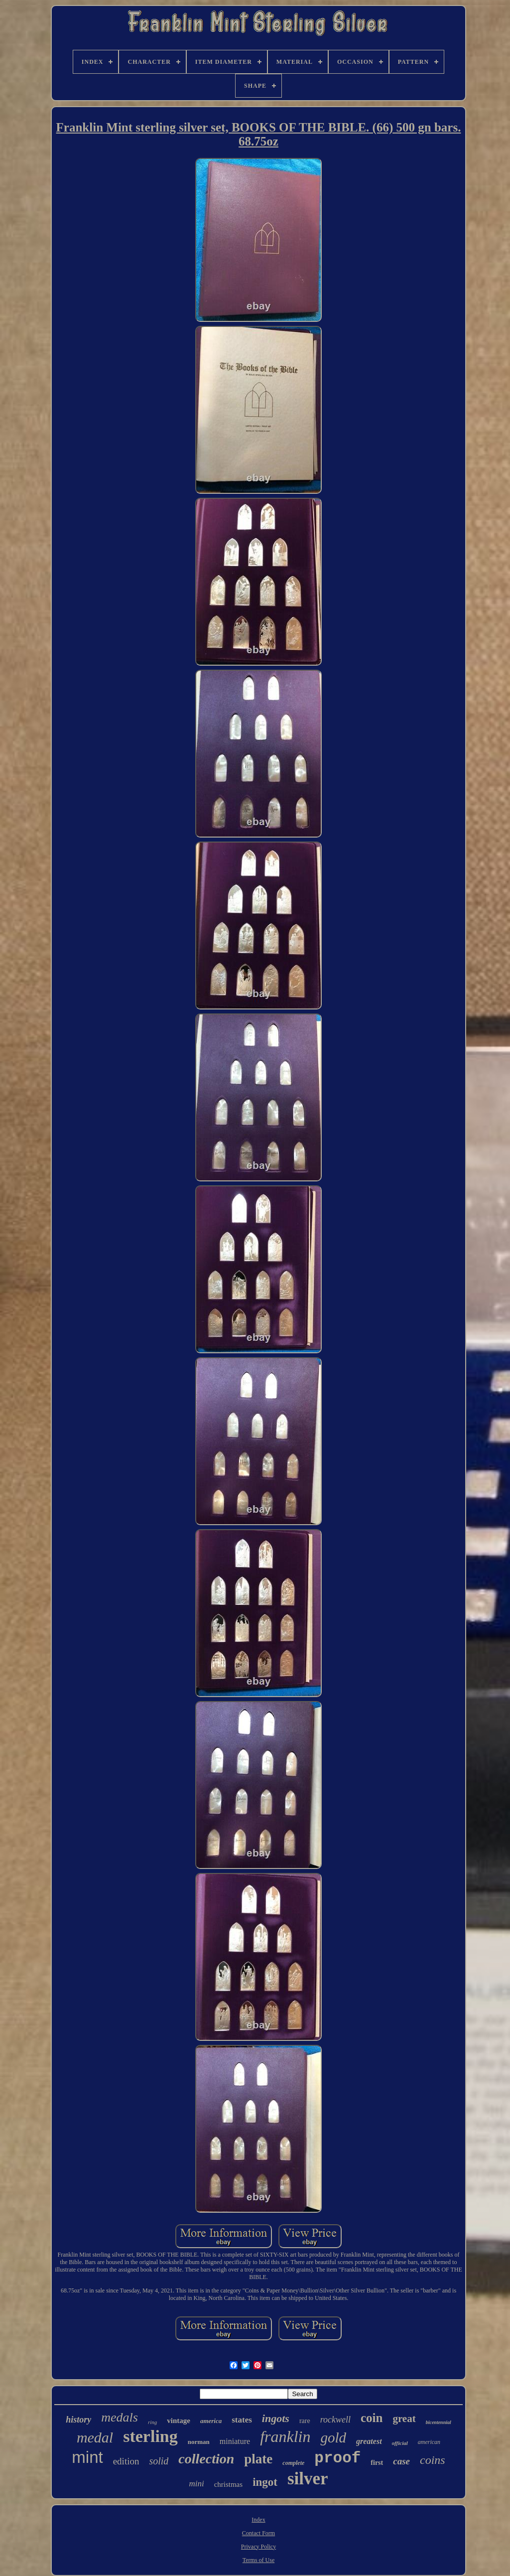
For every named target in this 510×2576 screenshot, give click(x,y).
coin (371, 2418)
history (78, 2420)
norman (199, 2441)
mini (196, 2483)
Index (258, 2519)
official (400, 2443)
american (429, 2441)
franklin (285, 2436)
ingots (275, 2418)
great (403, 2419)
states (242, 2420)
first (377, 2462)
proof (337, 2458)
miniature (235, 2441)
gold (333, 2437)
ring (152, 2422)
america (211, 2421)
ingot (265, 2482)
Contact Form (258, 2533)
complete (293, 2462)
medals (119, 2417)
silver (307, 2478)
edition (126, 2461)
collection (206, 2458)
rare (304, 2421)
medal (95, 2437)
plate (258, 2458)
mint (87, 2457)
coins (432, 2459)
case (401, 2461)
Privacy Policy (258, 2546)
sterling (150, 2436)
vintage (178, 2421)
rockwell (335, 2420)
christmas (228, 2484)
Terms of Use (258, 2560)
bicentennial (438, 2422)
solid (158, 2460)
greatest (369, 2441)
